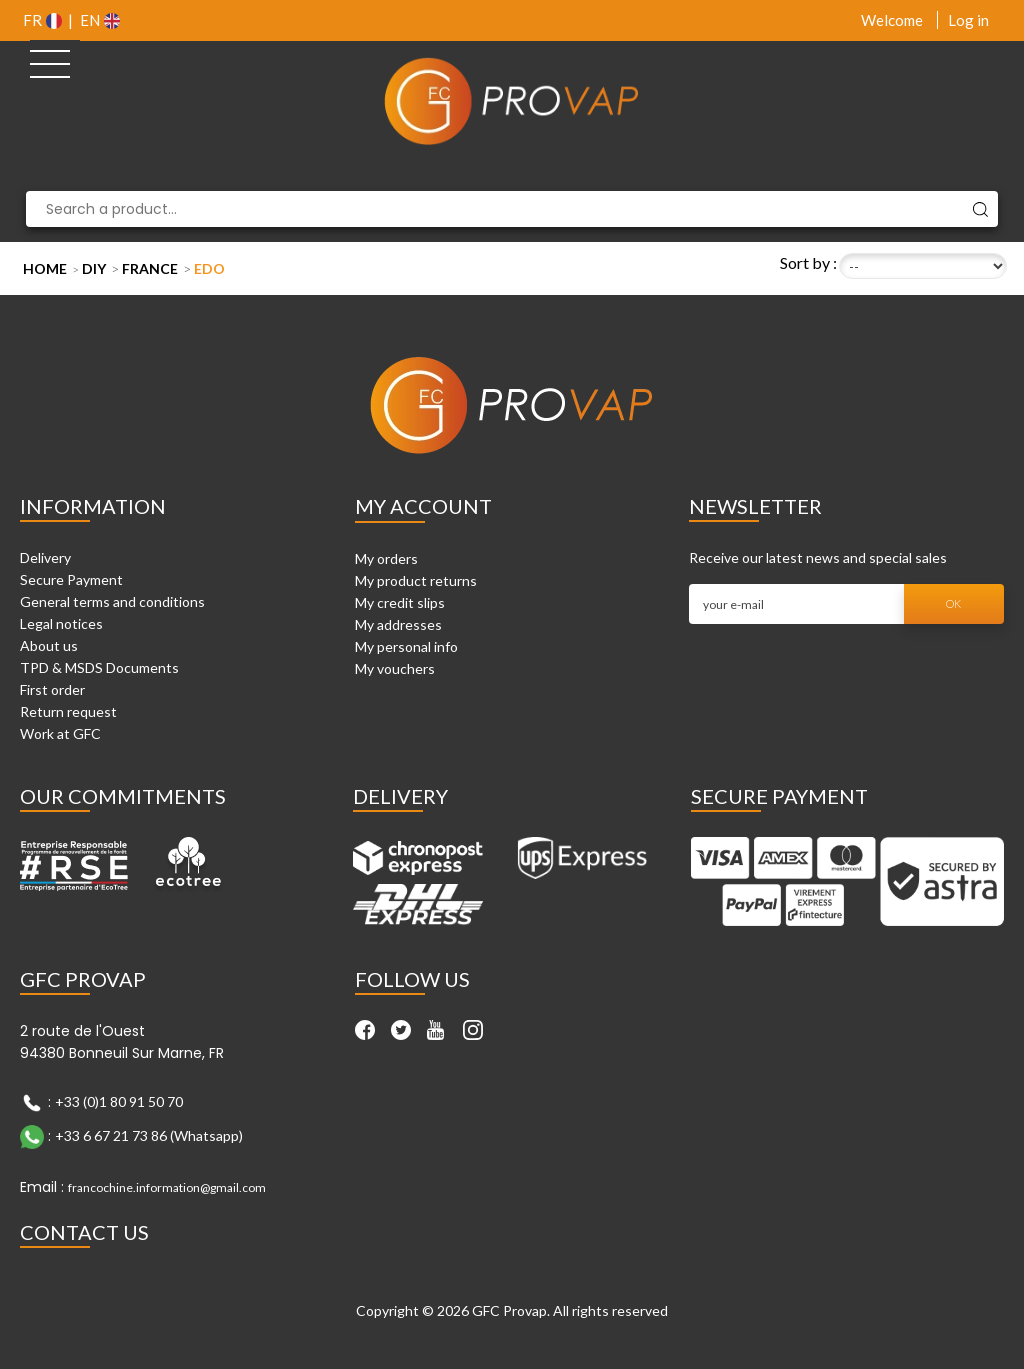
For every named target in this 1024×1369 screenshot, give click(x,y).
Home (45, 268)
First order (52, 689)
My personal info (406, 646)
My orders (386, 558)
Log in (968, 20)
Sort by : (808, 262)
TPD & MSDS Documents (99, 667)
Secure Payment (71, 579)
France (150, 268)
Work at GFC (60, 733)
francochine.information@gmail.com (167, 1187)
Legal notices (61, 623)
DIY (94, 268)
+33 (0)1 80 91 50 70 (119, 1101)
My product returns (416, 580)
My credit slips (400, 602)
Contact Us (84, 1232)
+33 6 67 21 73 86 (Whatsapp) (149, 1135)
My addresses (398, 624)
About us (49, 645)
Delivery (45, 557)
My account (423, 506)
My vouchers (395, 668)
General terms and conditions (112, 601)
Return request (68, 711)
